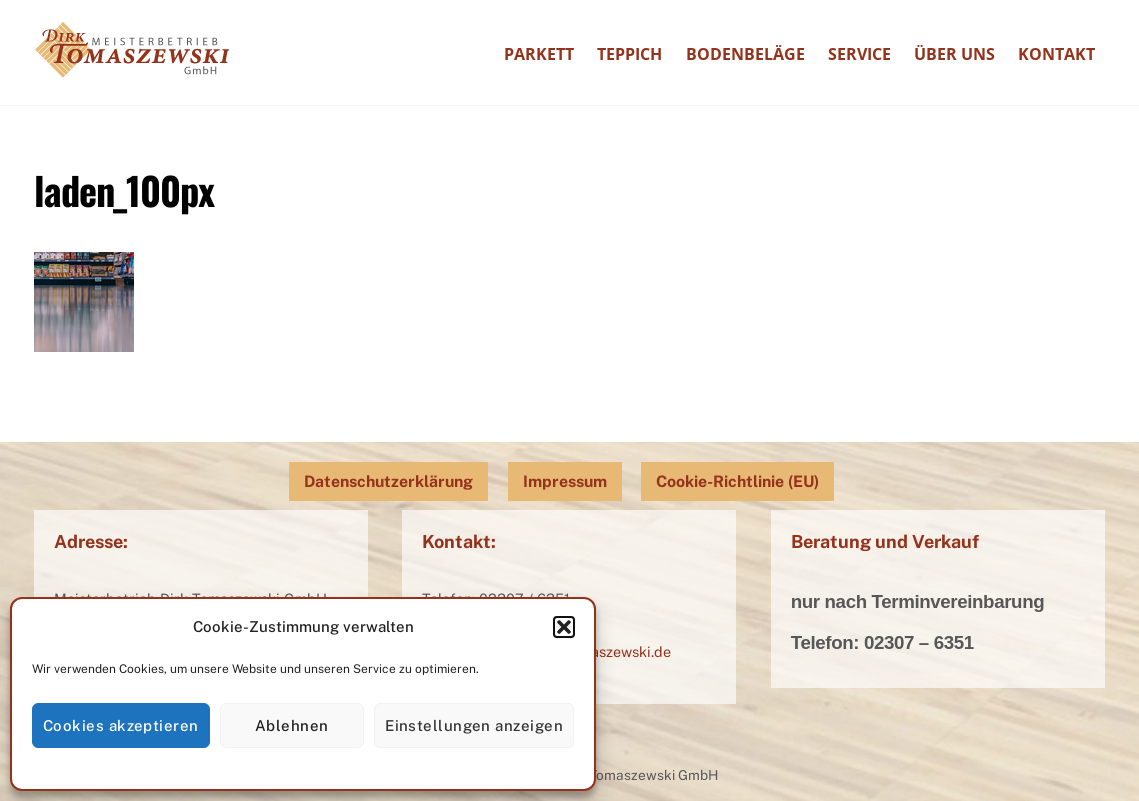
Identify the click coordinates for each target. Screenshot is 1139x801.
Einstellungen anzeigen (474, 725)
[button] (564, 627)
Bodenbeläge (745, 54)
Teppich (629, 54)
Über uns (954, 54)
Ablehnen (292, 725)
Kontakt (1056, 54)
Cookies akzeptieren (121, 725)
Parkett (539, 54)
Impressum (565, 481)
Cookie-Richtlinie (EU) (737, 481)
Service (859, 54)
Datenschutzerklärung (388, 481)
